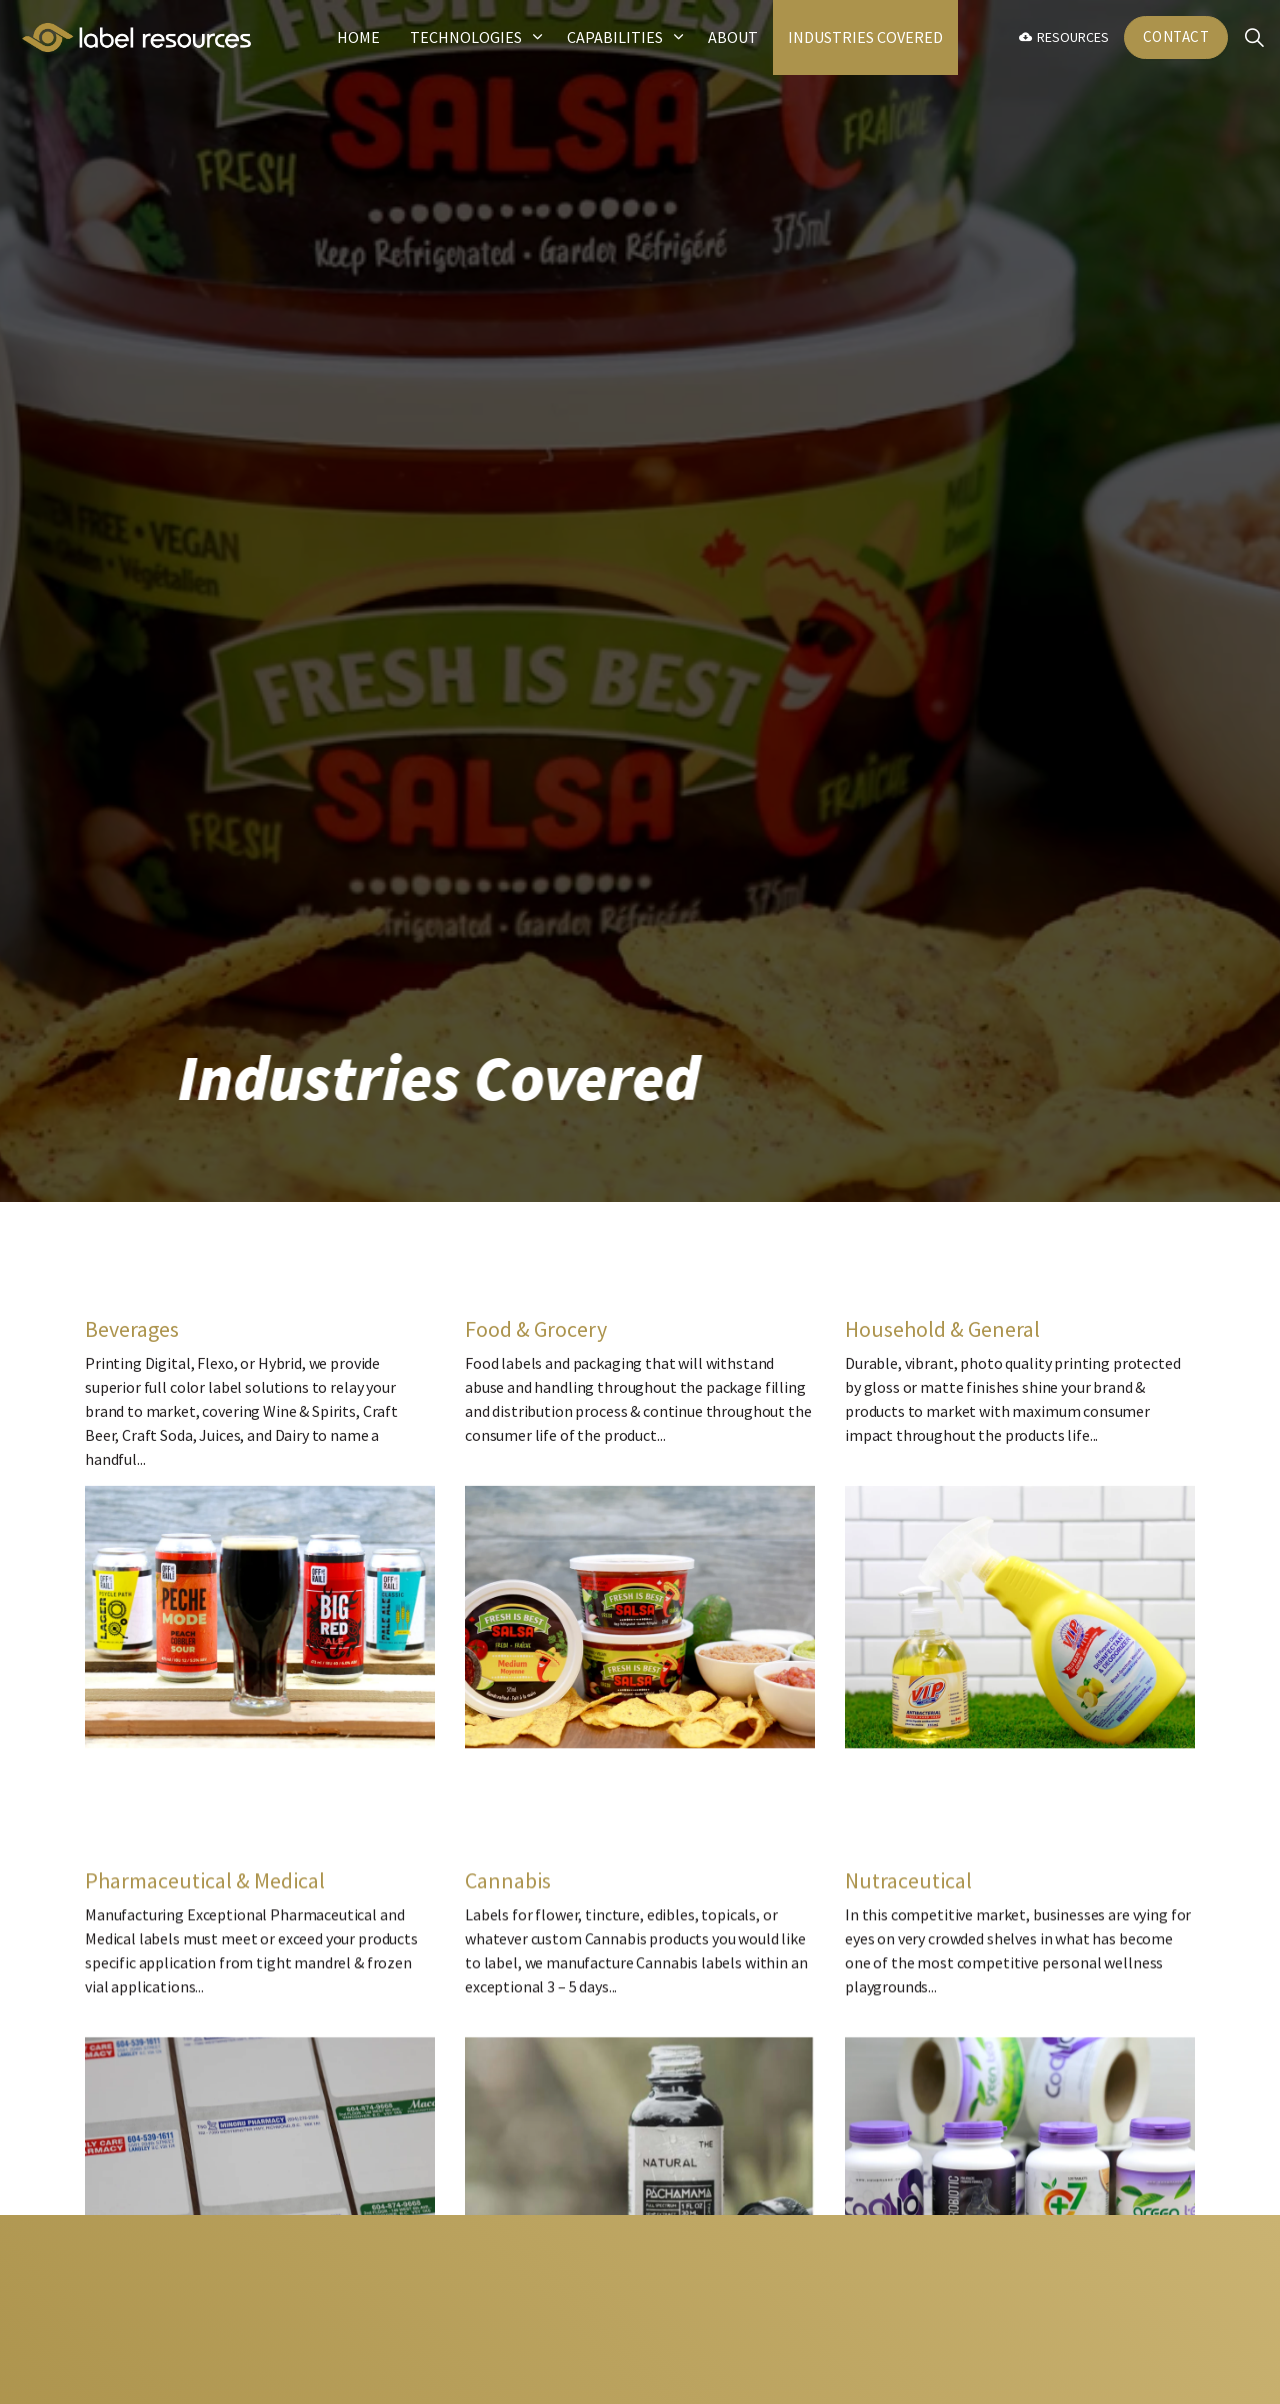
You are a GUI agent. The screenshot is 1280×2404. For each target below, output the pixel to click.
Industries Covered (865, 37)
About (733, 37)
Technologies (466, 37)
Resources (1064, 37)
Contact (1176, 37)
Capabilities (615, 37)
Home (358, 37)
